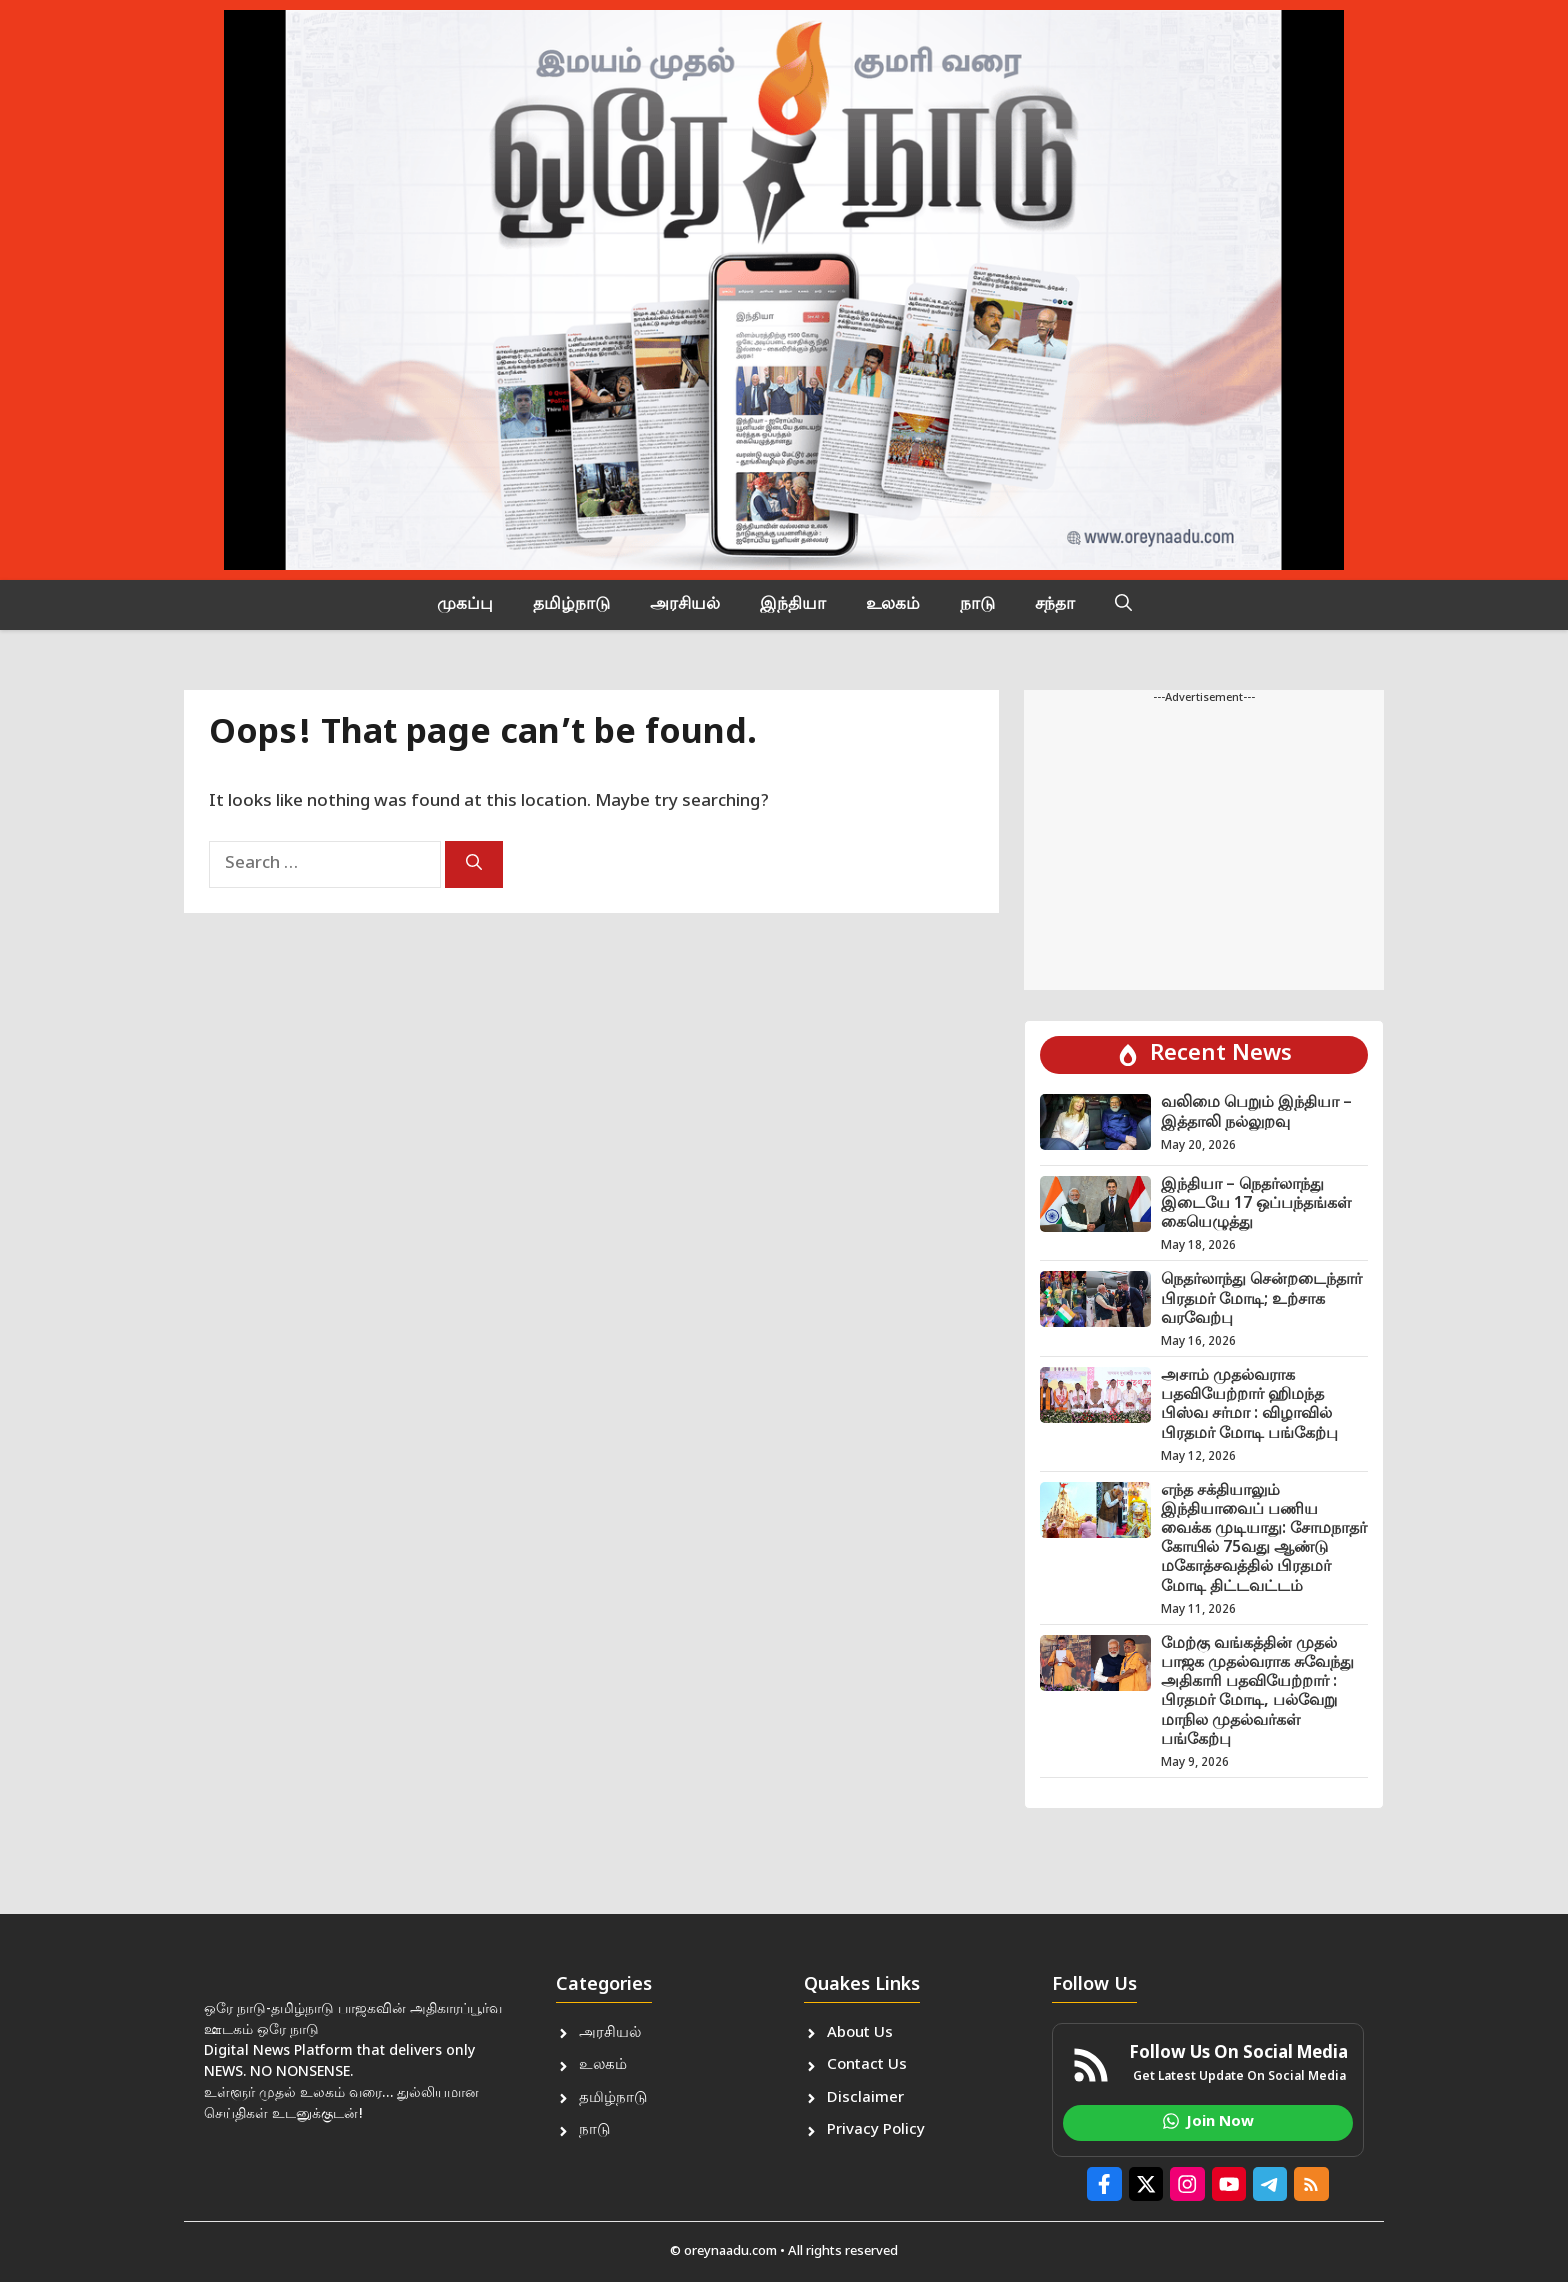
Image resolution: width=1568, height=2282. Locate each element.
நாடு (977, 605)
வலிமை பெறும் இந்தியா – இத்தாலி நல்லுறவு (1256, 1113)
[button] (1123, 605)
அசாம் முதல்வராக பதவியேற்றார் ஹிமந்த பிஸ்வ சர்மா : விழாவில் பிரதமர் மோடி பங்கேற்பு (1249, 1405)
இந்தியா (793, 605)
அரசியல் (685, 605)
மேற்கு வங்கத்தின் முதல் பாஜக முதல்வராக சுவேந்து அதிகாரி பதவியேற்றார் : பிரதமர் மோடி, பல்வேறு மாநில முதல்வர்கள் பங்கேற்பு (1257, 1692)
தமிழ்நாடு (571, 605)
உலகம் (893, 605)
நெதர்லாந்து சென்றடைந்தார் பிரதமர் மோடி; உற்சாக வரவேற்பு (1261, 1299)
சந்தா (1055, 605)
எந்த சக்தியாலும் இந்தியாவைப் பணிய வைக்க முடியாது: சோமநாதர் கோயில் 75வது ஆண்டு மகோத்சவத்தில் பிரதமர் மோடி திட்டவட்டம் (1264, 1539)
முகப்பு (465, 605)
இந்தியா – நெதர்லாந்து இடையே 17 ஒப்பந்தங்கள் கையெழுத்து (1256, 1204)
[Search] (474, 864)
